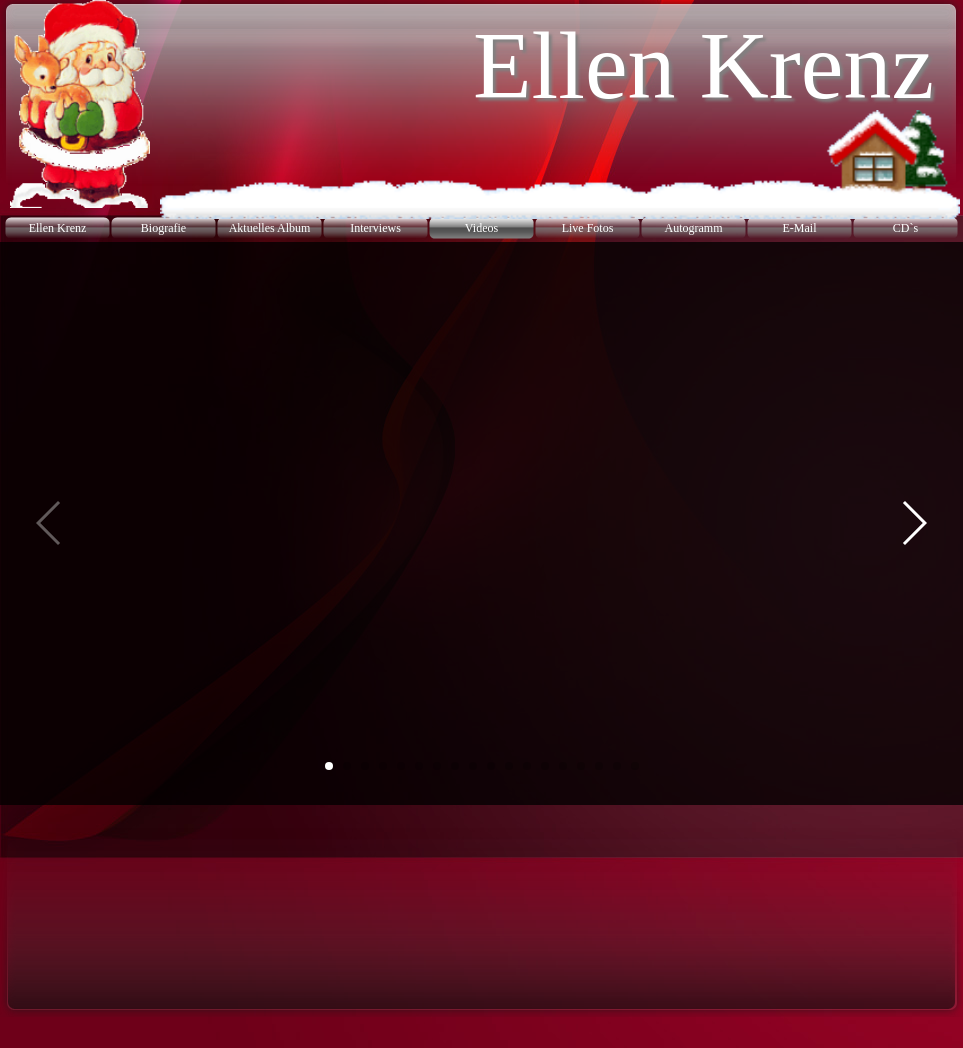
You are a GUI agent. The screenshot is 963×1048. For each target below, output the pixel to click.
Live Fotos (588, 228)
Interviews (375, 228)
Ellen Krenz (58, 228)
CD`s (905, 228)
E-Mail (800, 228)
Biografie (163, 228)
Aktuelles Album (270, 228)
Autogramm (694, 228)
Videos (481, 228)
